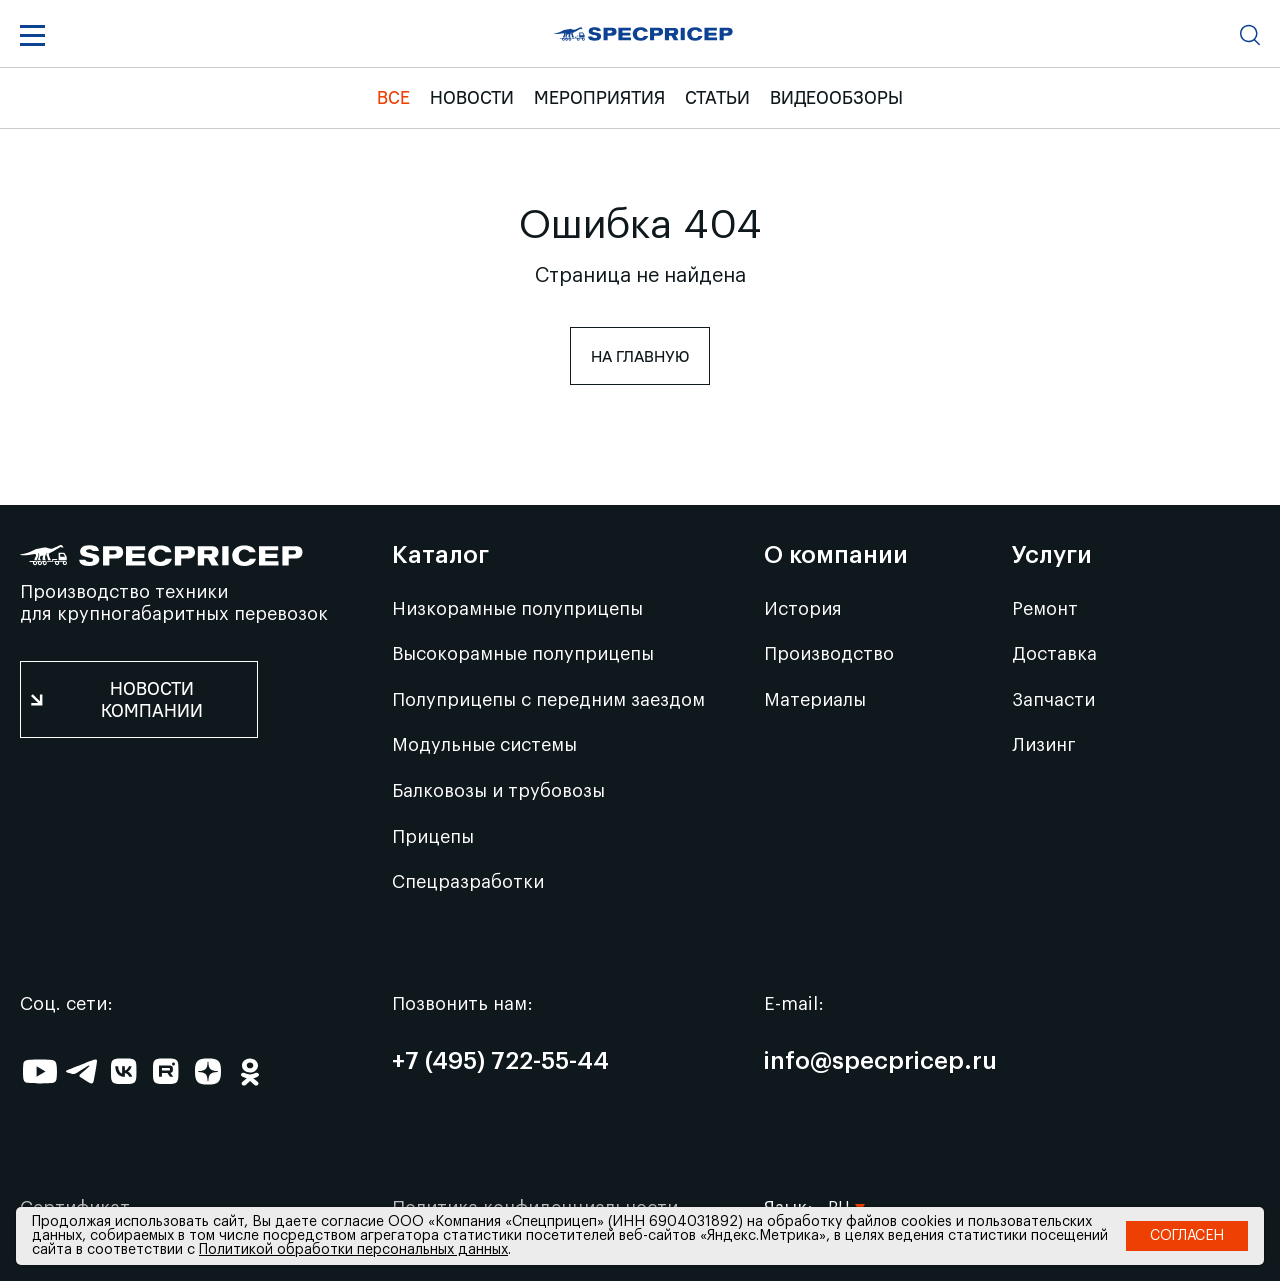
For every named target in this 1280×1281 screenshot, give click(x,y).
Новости (472, 97)
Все (393, 97)
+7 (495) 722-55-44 (500, 1062)
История (803, 609)
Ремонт (1045, 609)
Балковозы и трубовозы (498, 791)
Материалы (815, 700)
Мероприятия (599, 97)
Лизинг (1044, 745)
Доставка (1054, 654)
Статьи (717, 97)
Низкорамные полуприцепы (517, 609)
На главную (640, 356)
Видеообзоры (836, 97)
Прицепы (433, 837)
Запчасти (1053, 700)
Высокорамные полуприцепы (523, 654)
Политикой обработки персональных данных (353, 1250)
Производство (829, 654)
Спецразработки (468, 882)
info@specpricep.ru (880, 1062)
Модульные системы (484, 745)
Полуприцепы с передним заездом (548, 700)
